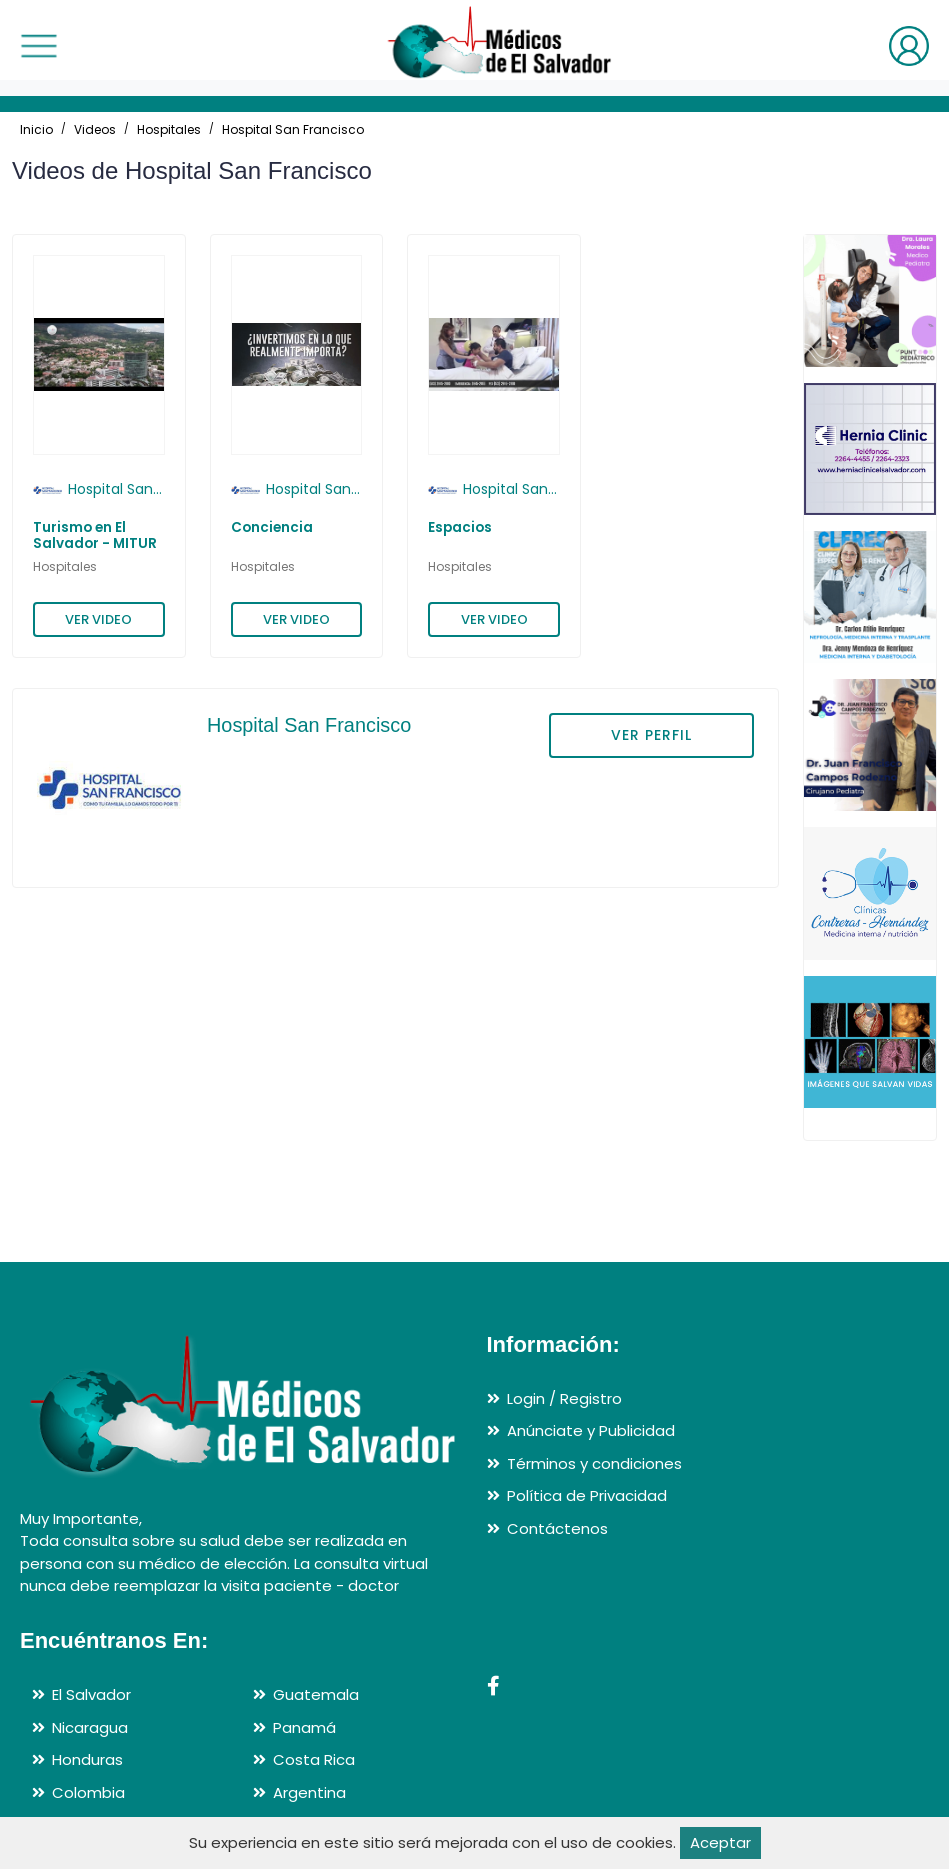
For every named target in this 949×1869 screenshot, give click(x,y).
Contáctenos (557, 1528)
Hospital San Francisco (293, 129)
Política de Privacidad (587, 1495)
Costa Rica (314, 1759)
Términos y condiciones (594, 1463)
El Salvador (91, 1694)
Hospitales (169, 129)
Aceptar (720, 1842)
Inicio (36, 129)
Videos (95, 129)
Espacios (460, 527)
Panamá (304, 1727)
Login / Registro (564, 1398)
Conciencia (272, 527)
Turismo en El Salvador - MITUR (95, 535)
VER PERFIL (651, 735)
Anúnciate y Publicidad (591, 1430)
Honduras (87, 1759)
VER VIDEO (98, 619)
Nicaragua (90, 1727)
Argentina (309, 1792)
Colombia (88, 1792)
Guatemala (316, 1694)
